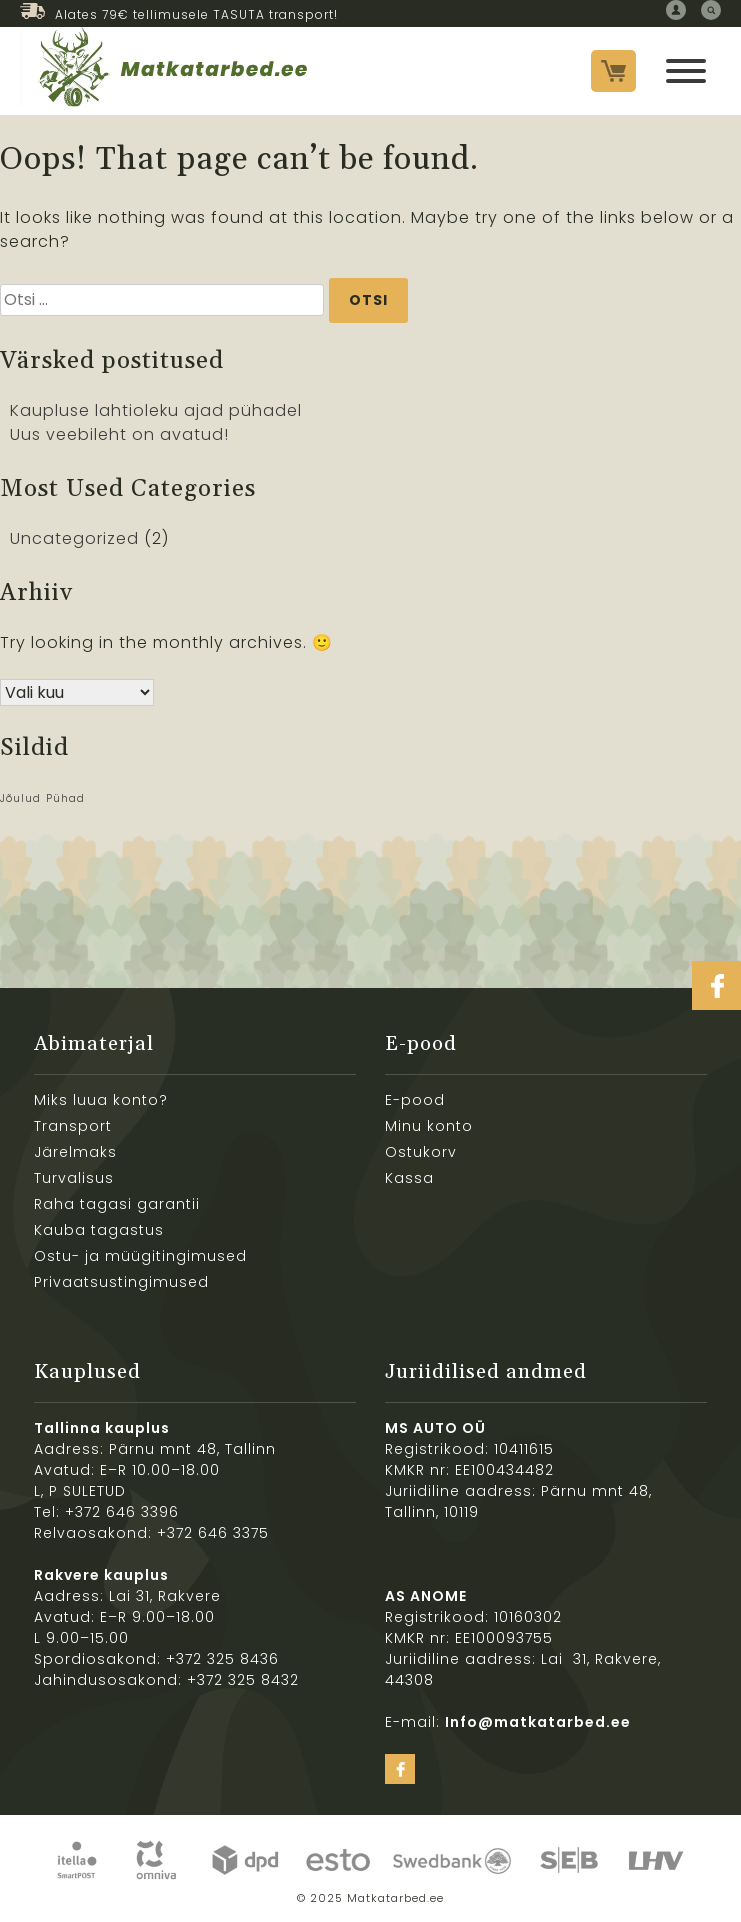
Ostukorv (421, 1152)
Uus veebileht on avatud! (119, 434)
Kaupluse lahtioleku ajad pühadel (156, 410)
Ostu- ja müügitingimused (140, 1256)
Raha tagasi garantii (117, 1204)
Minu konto (429, 1126)
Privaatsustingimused (121, 1282)
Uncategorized (74, 538)
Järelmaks (75, 1152)
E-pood (415, 1100)
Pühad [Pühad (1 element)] (65, 798)
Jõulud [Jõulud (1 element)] (20, 798)
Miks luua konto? (101, 1100)
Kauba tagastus (99, 1230)
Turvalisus (74, 1178)
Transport (73, 1126)
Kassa (409, 1178)
